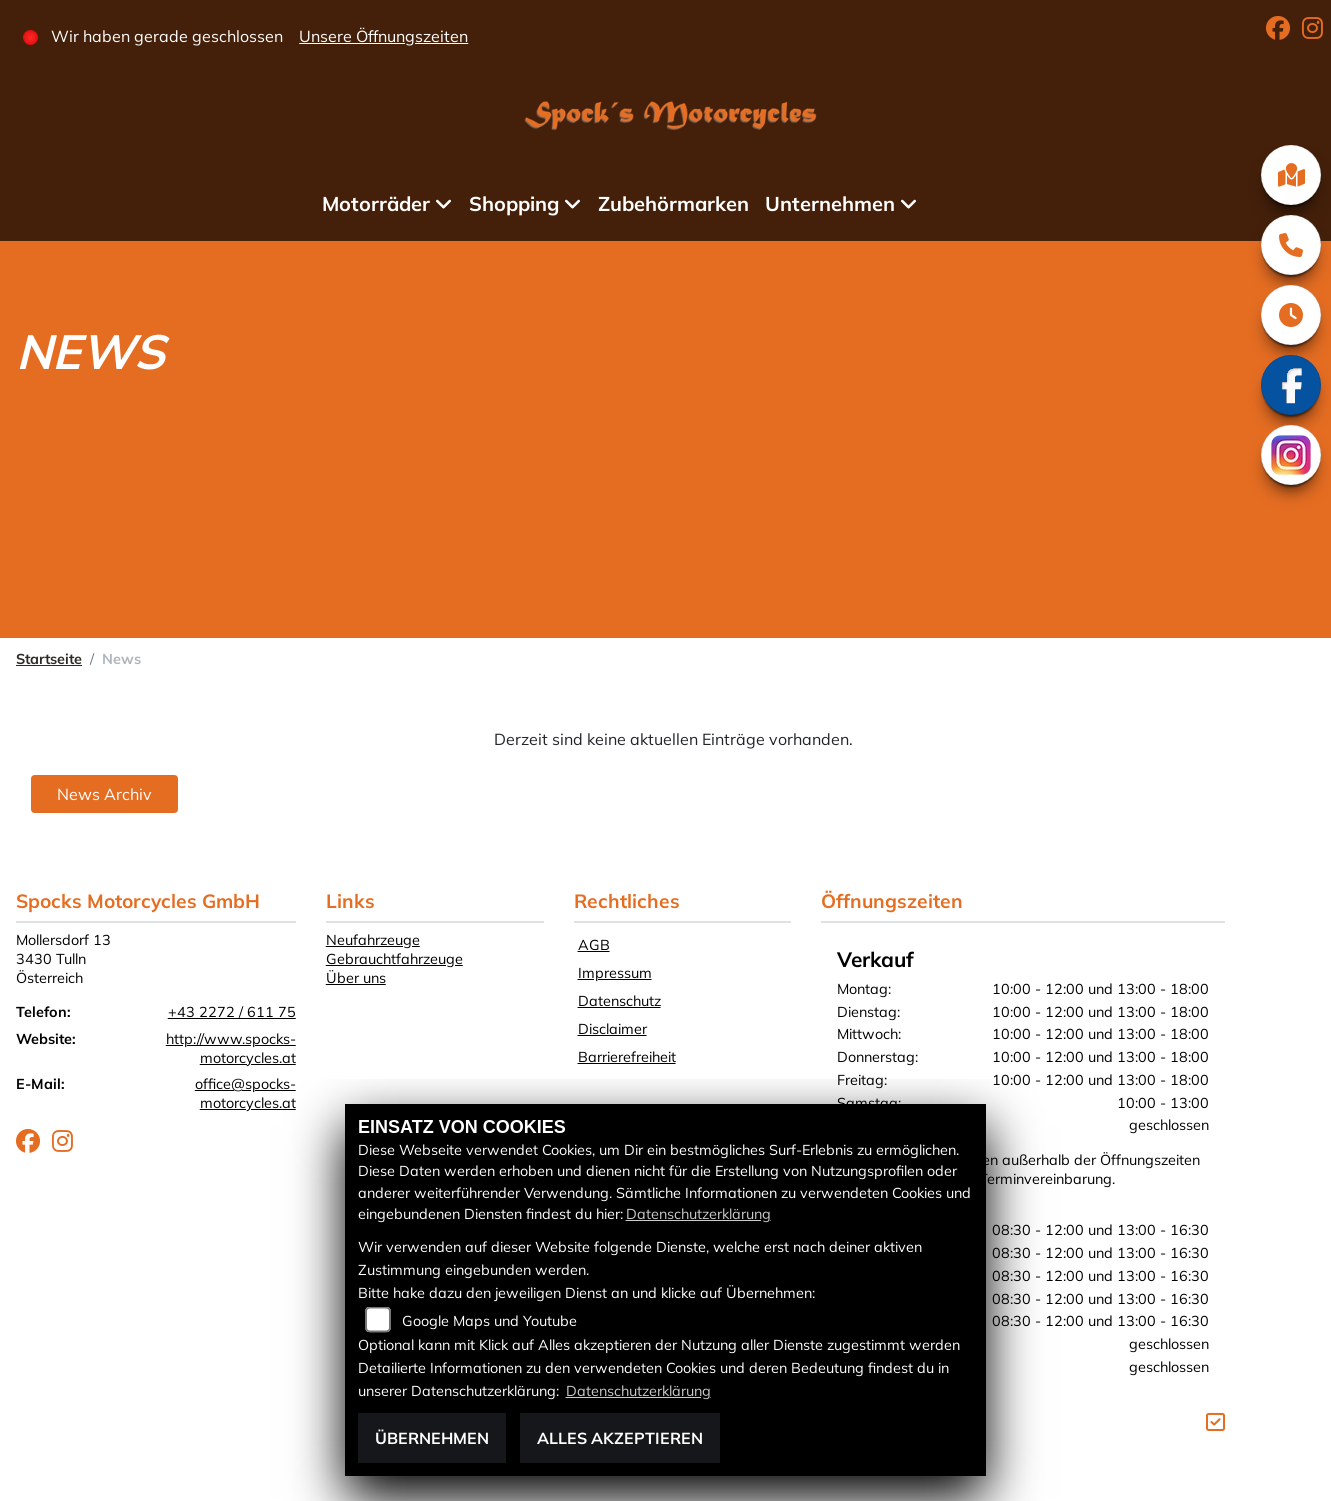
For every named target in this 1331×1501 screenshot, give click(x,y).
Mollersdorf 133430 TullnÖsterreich (63, 958)
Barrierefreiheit (627, 1057)
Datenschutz (619, 1001)
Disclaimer (612, 1029)
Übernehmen (432, 1438)
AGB (594, 945)
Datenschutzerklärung (698, 1214)
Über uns (356, 978)
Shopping (514, 203)
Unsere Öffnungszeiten (383, 36)
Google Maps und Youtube (489, 1321)
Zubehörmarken (673, 203)
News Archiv (104, 794)
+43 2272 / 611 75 (232, 1012)
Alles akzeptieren (620, 1438)
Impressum (615, 973)
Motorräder (376, 203)
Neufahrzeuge (373, 940)
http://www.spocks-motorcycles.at (231, 1048)
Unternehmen (830, 203)
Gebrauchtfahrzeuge (394, 959)
